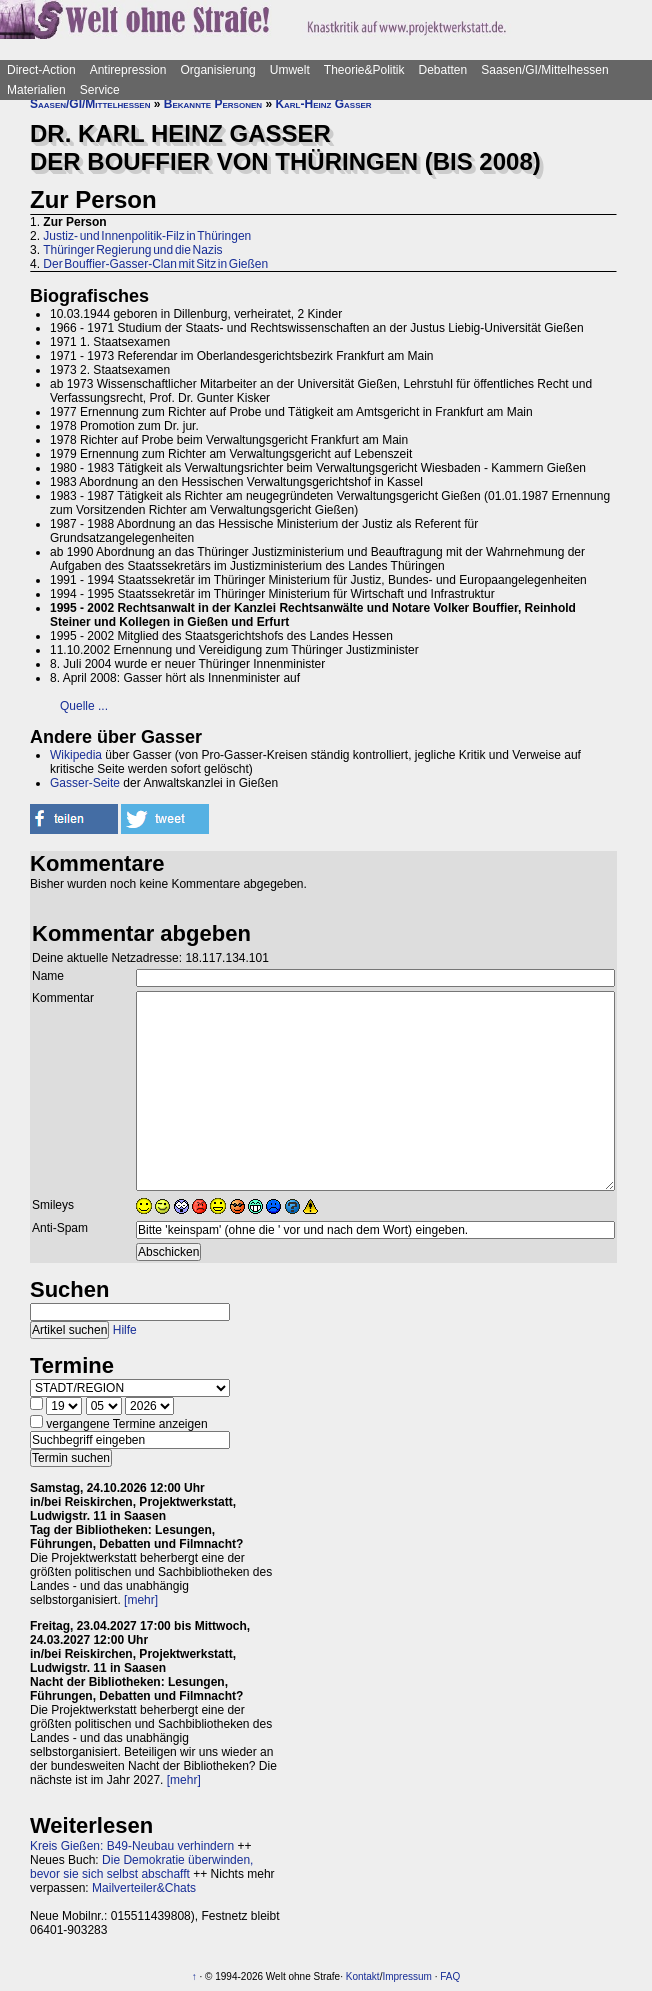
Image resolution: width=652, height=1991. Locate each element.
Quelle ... (84, 706)
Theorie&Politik (364, 70)
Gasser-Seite (85, 783)
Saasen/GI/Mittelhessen (544, 70)
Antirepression (128, 70)
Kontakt (363, 1976)
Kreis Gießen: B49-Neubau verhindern (132, 1846)
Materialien (36, 90)
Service (100, 90)
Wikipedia (76, 755)
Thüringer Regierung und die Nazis (132, 250)
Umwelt (290, 70)
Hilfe (125, 1330)
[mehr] (141, 1600)
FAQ (450, 1976)
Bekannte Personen (213, 104)
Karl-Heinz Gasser (323, 104)
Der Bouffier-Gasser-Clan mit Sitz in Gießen (155, 264)
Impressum (406, 1976)
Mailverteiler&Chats (144, 1888)
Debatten (443, 70)
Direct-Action (41, 70)
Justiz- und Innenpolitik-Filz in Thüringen (147, 236)
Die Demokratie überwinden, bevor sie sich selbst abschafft (141, 1867)
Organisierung (217, 70)
